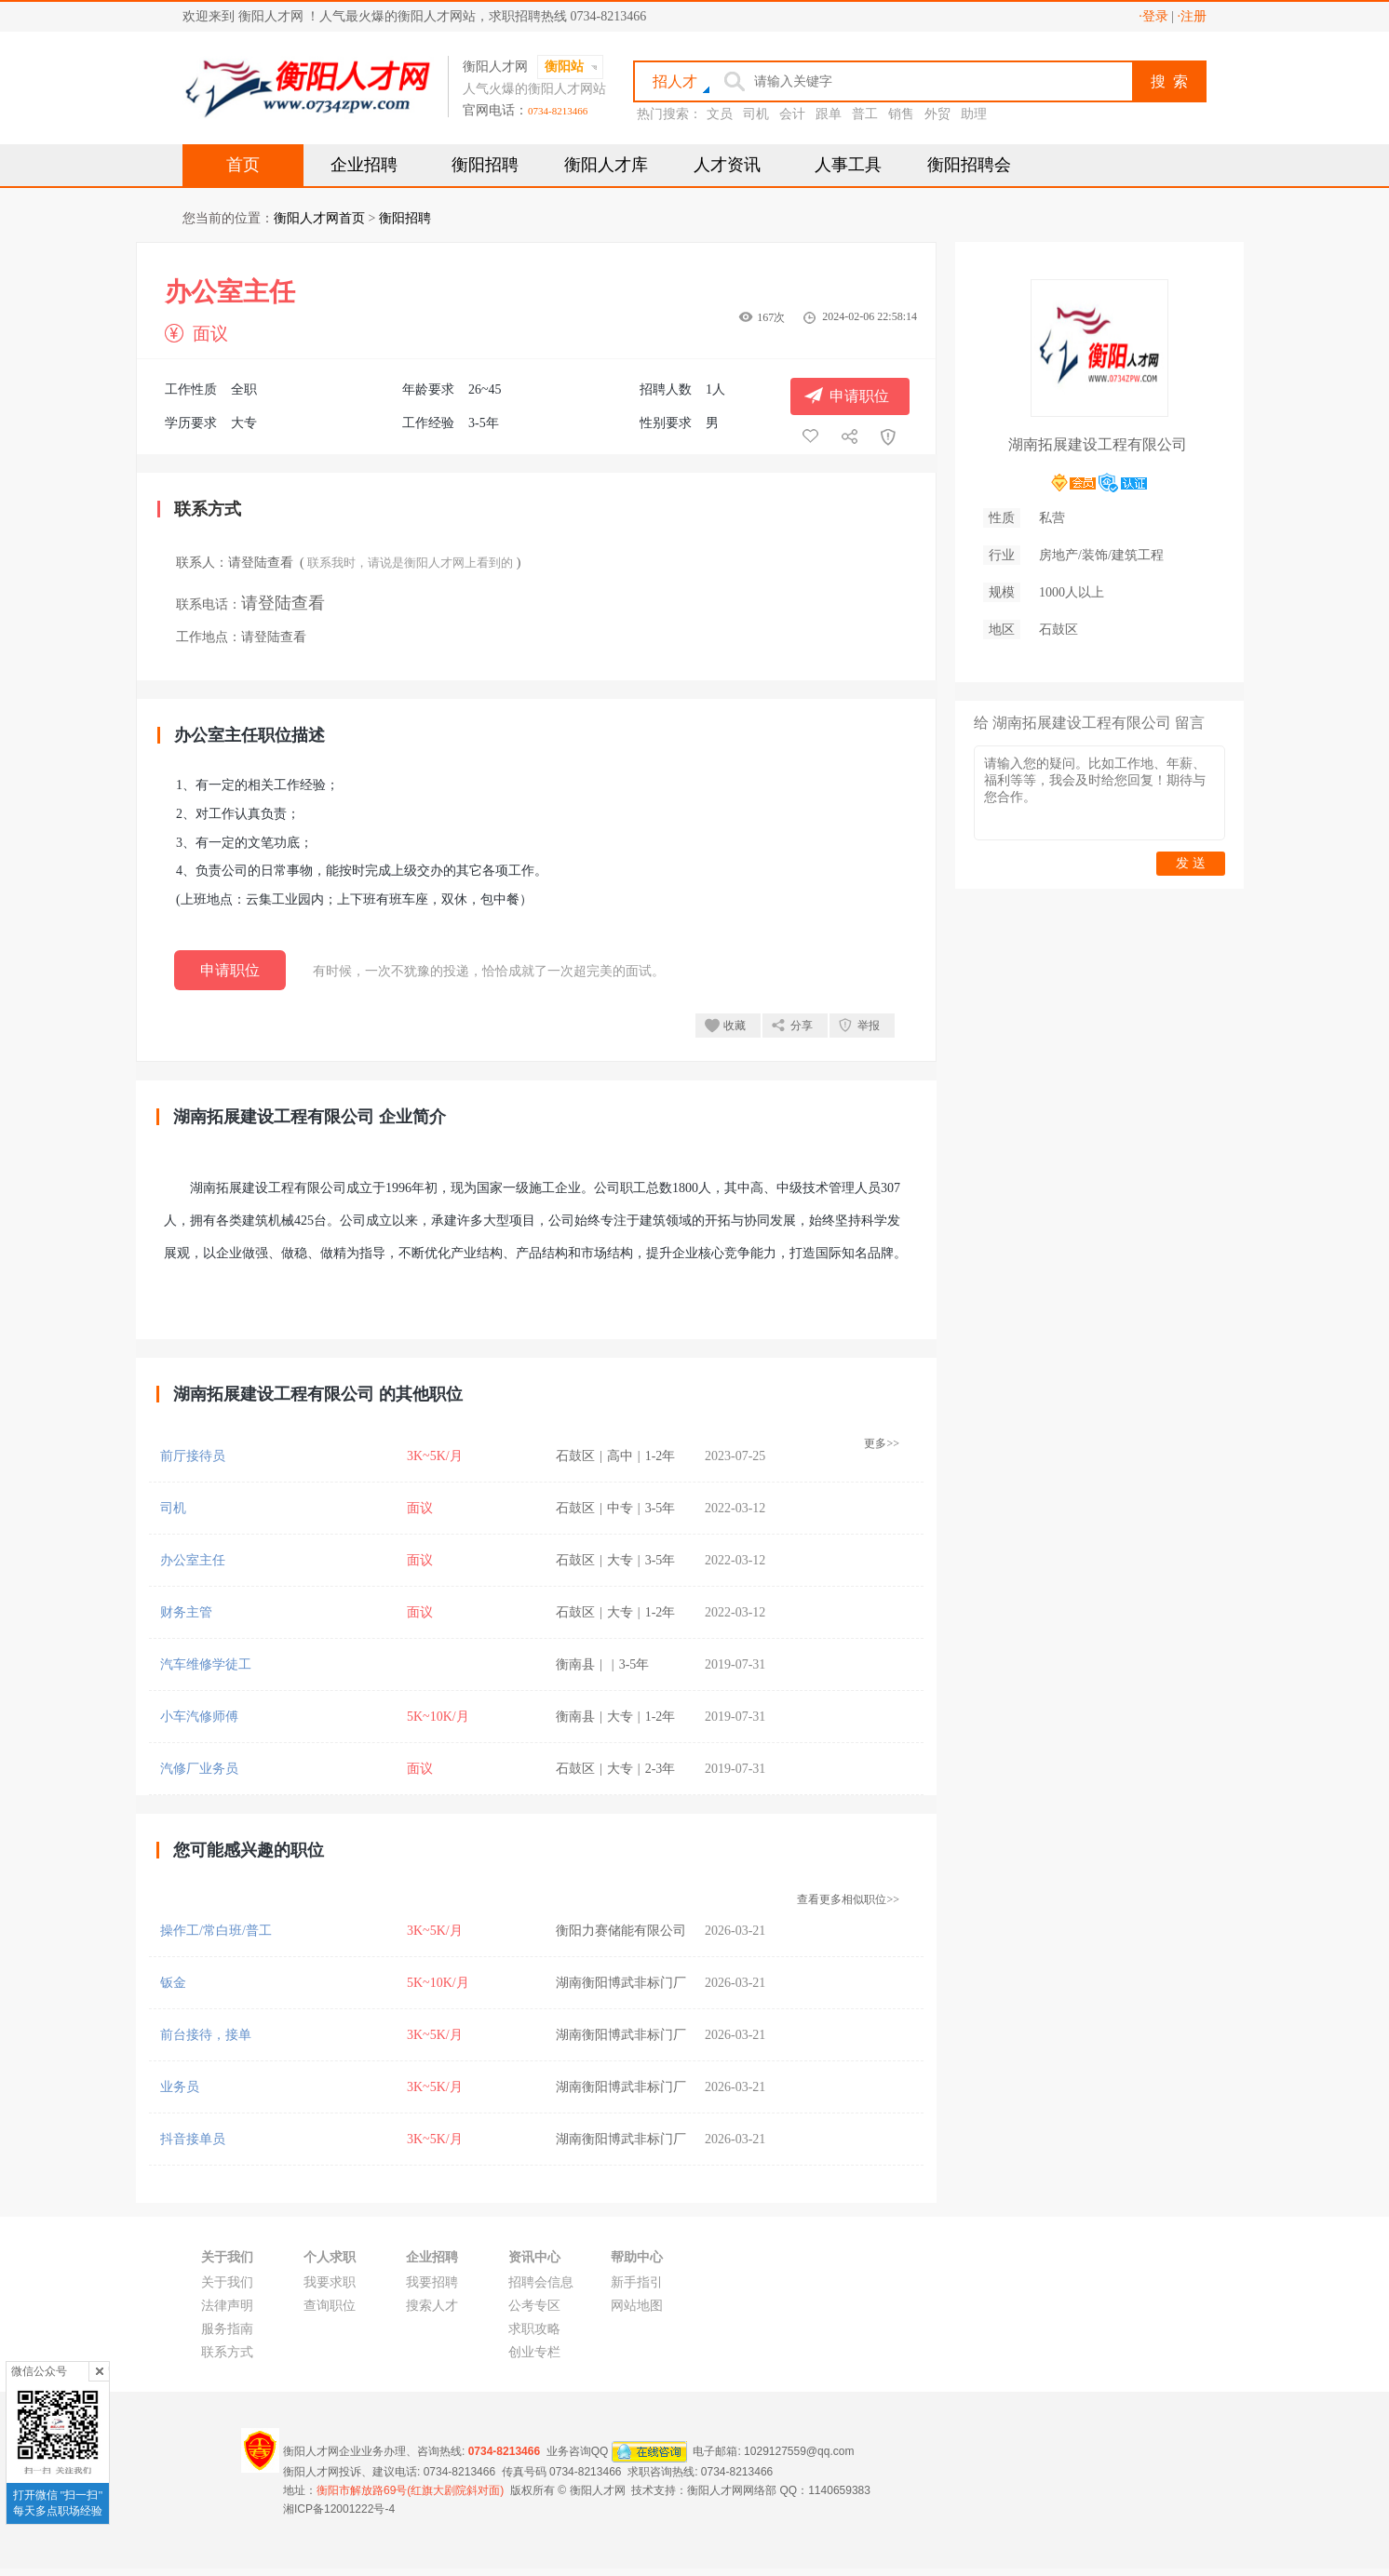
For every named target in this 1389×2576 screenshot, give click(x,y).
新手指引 (637, 2282)
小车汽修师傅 (199, 1717)
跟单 (829, 114)
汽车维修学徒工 (205, 1664)
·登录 (1153, 16)
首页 (243, 164)
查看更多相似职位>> (848, 1899)
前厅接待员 (192, 1456)
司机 (756, 114)
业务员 (179, 2087)
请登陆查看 (260, 563)
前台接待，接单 (205, 2035)
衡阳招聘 (485, 164)
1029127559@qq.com (799, 2451)
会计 (792, 114)
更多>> (881, 1443)
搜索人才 (432, 2306)
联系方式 (227, 2352)
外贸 (937, 114)
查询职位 (329, 2306)
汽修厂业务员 (199, 1769)
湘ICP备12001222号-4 (339, 2509)
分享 (801, 1025)
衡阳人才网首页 (319, 218)
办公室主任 (192, 1560)
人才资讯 (727, 164)
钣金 (173, 1983)
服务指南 (227, 2329)
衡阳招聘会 (969, 164)
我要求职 (329, 2282)
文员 (720, 114)
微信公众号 (39, 2371)
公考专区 (534, 2306)
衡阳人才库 (606, 164)
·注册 (1192, 16)
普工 (865, 114)
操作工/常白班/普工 (216, 1931)
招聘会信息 (540, 2282)
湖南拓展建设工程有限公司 (1097, 444)
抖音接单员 (192, 2139)
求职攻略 (534, 2329)
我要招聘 (432, 2282)
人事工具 (848, 164)
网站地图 (637, 2306)
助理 (974, 114)
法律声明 (227, 2306)
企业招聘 (364, 164)
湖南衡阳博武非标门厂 (621, 1983)
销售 (901, 114)
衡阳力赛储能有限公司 (621, 1931)
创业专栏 (534, 2352)
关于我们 (227, 2282)
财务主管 (186, 1612)
